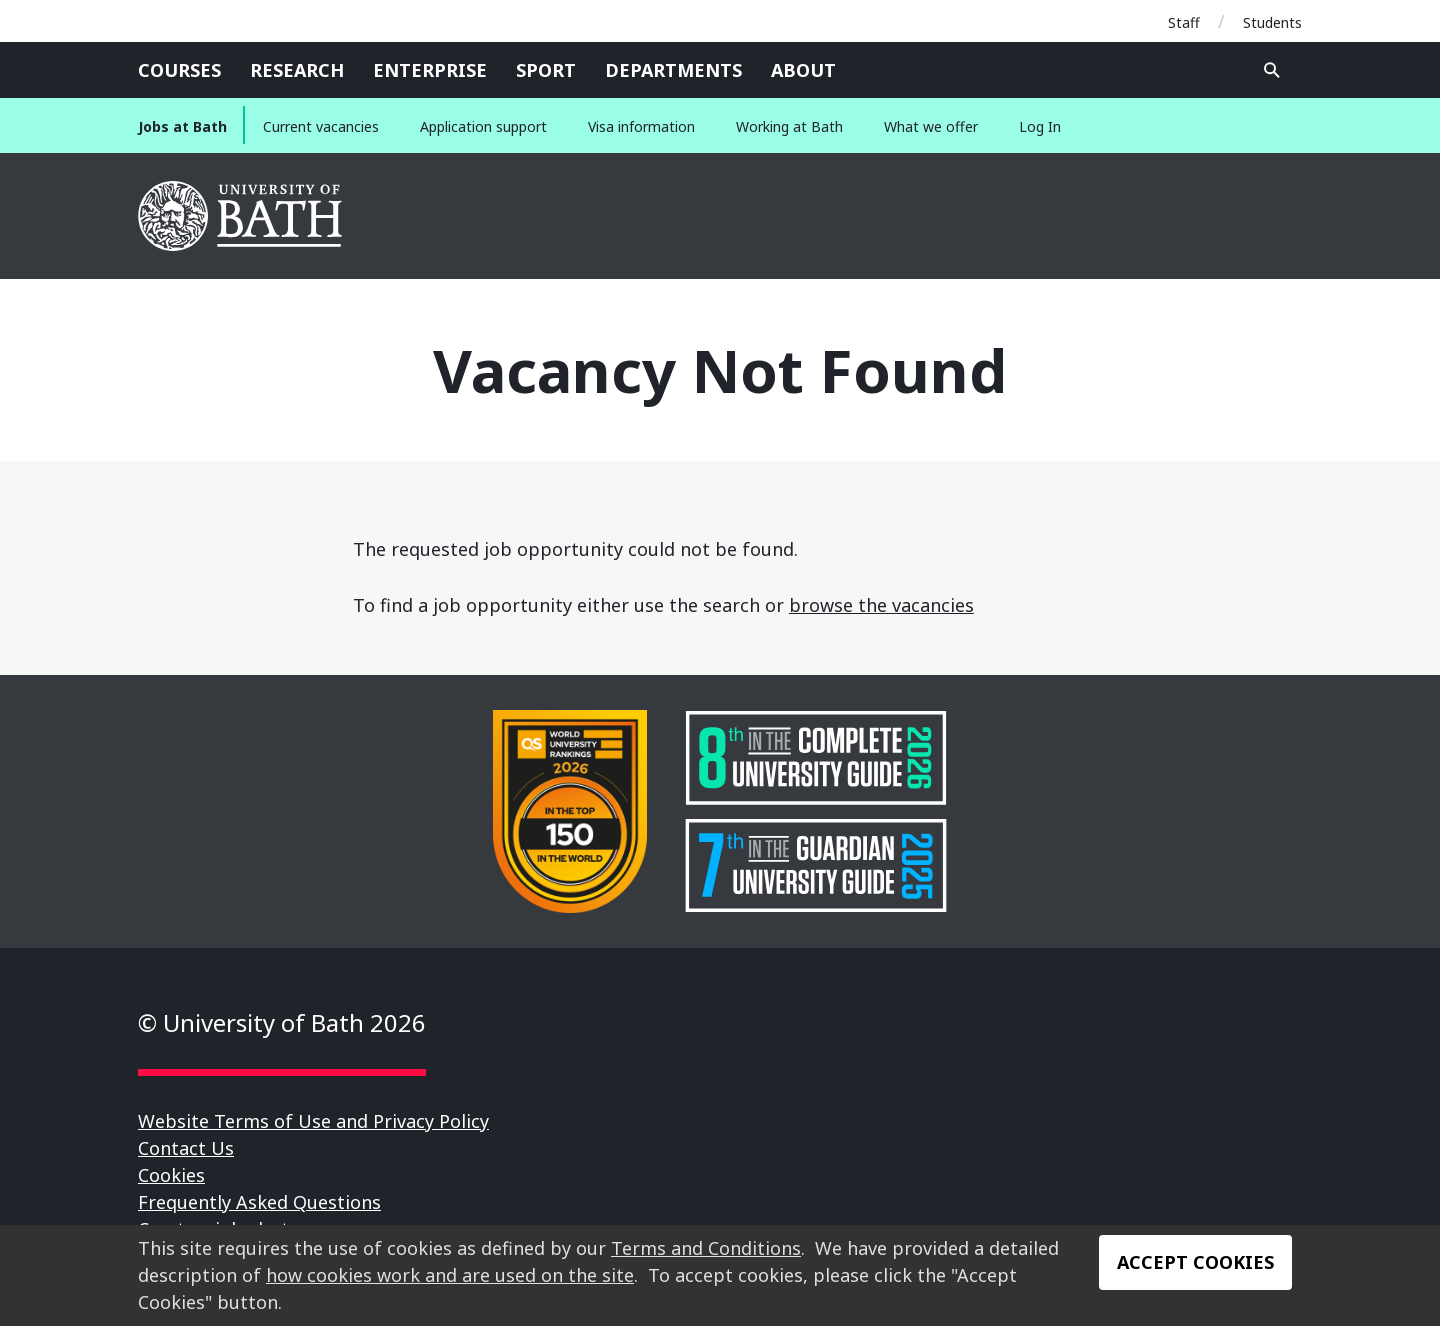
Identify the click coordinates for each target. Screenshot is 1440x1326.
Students (1272, 22)
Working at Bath (789, 126)
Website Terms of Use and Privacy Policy (313, 1121)
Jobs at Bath (182, 126)
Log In (1040, 126)
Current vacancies (321, 126)
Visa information (641, 126)
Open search (1272, 70)
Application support (483, 126)
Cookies (171, 1175)
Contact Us (186, 1148)
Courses (179, 70)
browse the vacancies (881, 605)
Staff (1184, 22)
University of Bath (241, 216)
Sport (546, 70)
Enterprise (430, 70)
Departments (673, 70)
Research (297, 70)
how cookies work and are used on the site (450, 1275)
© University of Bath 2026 (282, 1022)
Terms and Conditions (706, 1248)
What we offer (931, 126)
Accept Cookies (1195, 1262)
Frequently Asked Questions (259, 1202)
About (803, 70)
